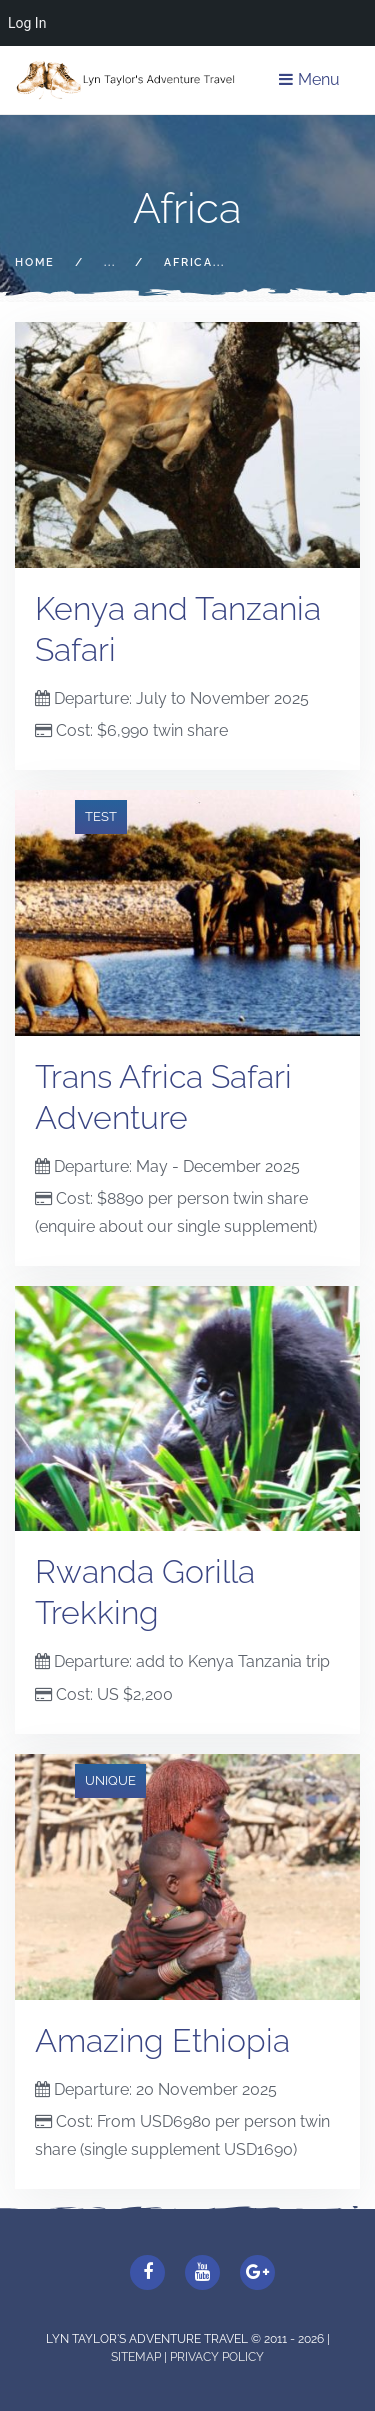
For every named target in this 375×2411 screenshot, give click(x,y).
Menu (309, 79)
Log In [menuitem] (27, 23)
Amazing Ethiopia (162, 2040)
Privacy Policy (217, 2357)
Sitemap (137, 2357)
